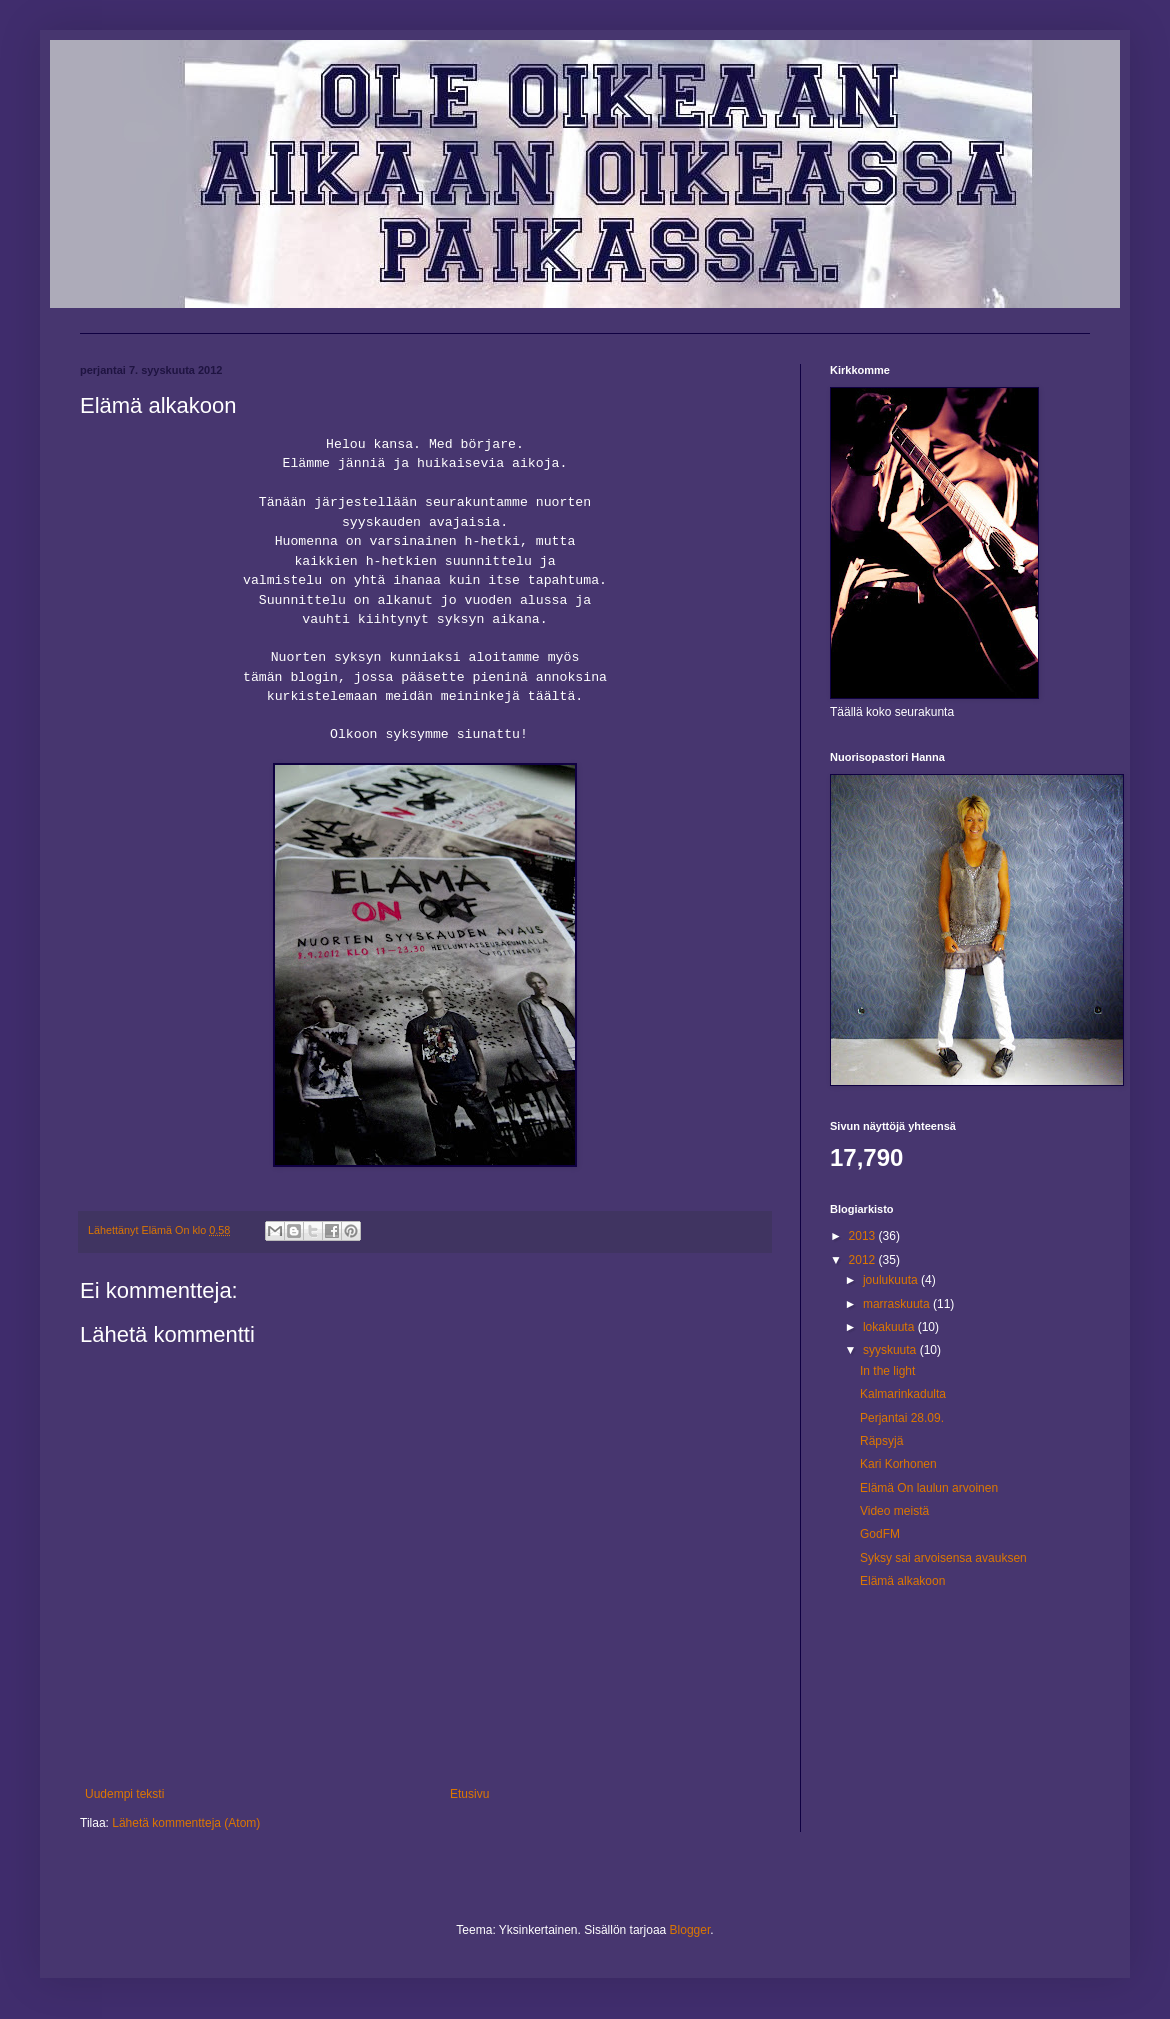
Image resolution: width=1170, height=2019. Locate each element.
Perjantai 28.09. (902, 1418)
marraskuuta (898, 1304)
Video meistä (894, 1511)
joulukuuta (892, 1280)
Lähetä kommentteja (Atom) (186, 1823)
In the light (887, 1371)
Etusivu (469, 1794)
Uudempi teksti (124, 1794)
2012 (864, 1260)
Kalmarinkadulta (903, 1394)
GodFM (880, 1534)
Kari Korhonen (898, 1464)
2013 (864, 1236)
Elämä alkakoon (902, 1581)
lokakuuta (890, 1327)
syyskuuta (891, 1350)
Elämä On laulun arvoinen (929, 1488)
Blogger (690, 1930)
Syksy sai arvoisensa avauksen (943, 1558)
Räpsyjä (881, 1441)
